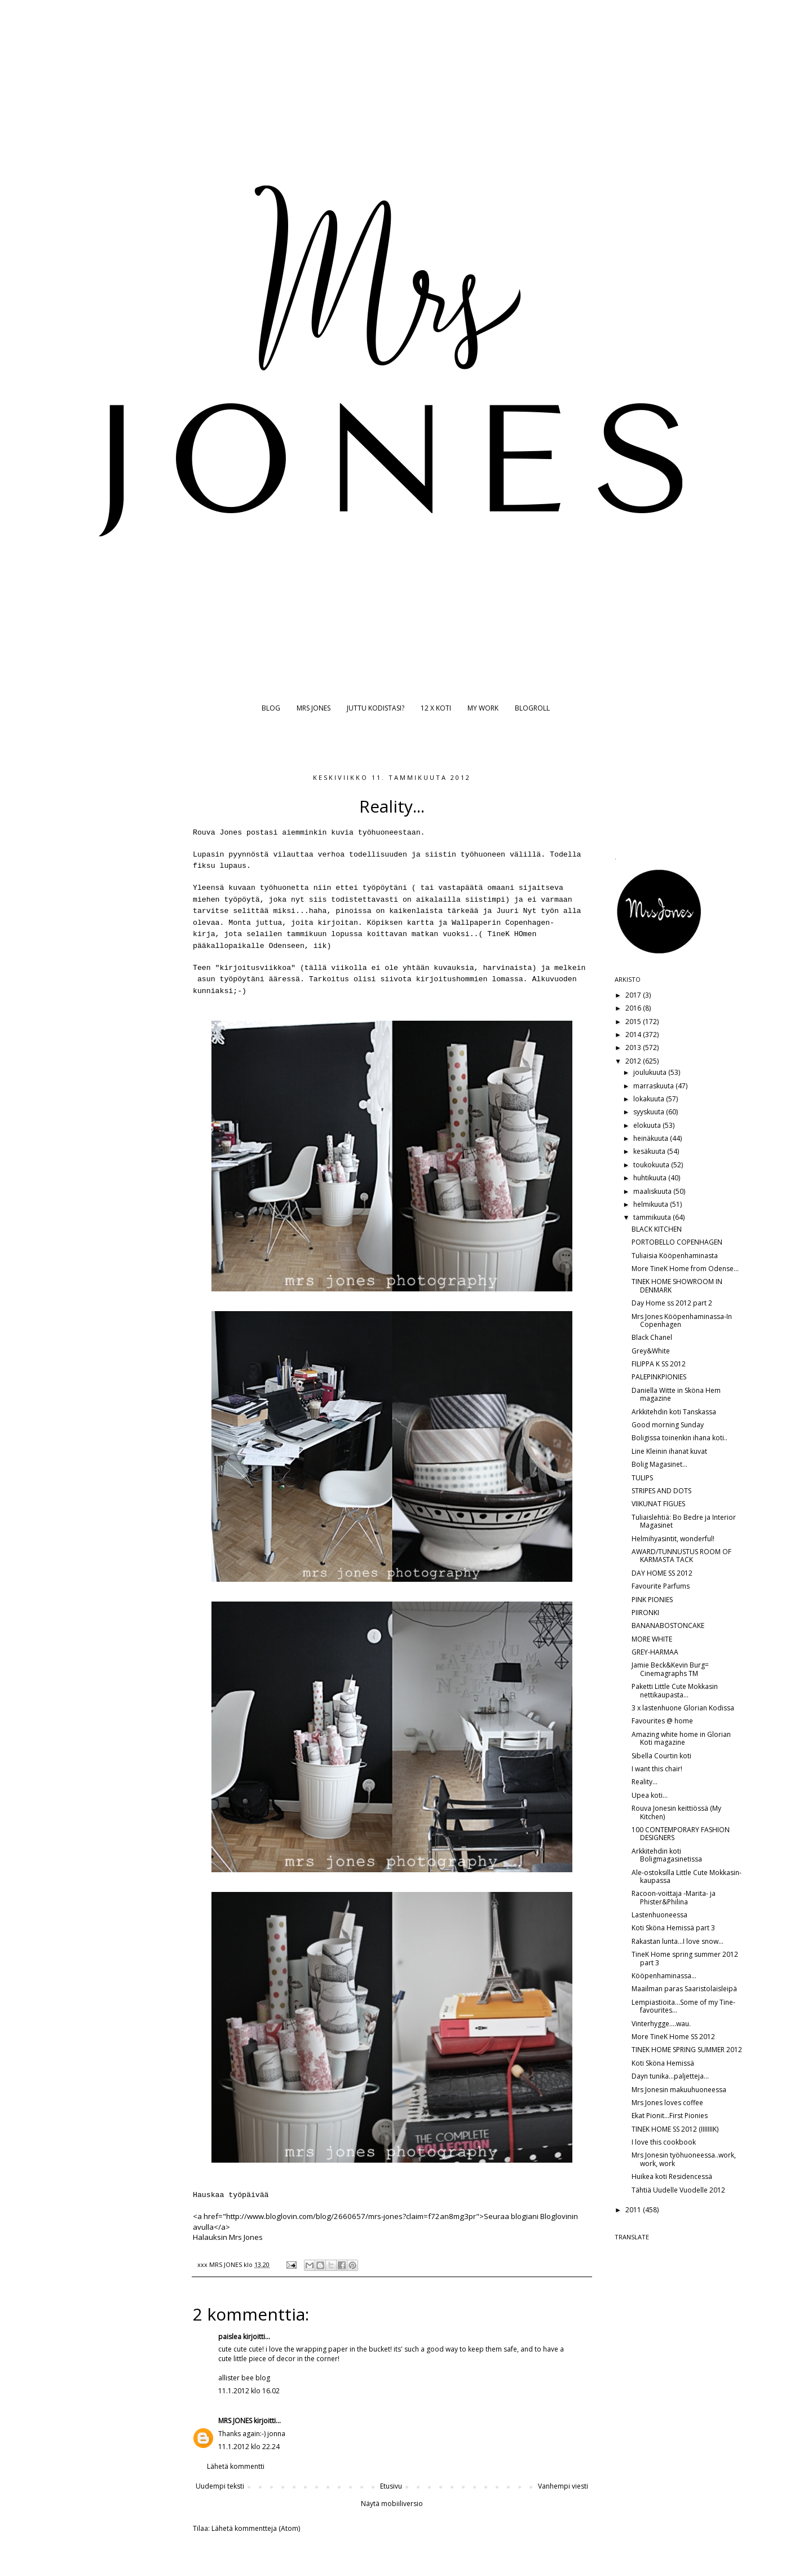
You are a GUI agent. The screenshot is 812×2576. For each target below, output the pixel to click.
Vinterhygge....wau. (661, 2023)
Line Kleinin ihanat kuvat (669, 1451)
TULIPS (642, 1478)
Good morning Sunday (668, 1425)
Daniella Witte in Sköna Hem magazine (676, 1394)
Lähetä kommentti (235, 2466)
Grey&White (651, 1351)
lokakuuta (649, 1099)
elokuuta (648, 1125)
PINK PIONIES (652, 1599)
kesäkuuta (650, 1151)
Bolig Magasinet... (659, 1464)
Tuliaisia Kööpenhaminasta (675, 1255)
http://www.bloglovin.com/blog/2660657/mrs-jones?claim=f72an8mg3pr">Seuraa (367, 2216)
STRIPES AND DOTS (661, 1491)
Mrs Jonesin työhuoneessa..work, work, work (684, 2159)
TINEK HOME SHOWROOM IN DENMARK (677, 1285)
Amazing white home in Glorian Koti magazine (681, 1738)
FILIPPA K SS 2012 (659, 1364)
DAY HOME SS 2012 (662, 1573)
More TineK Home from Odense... (685, 1268)
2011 (634, 2210)
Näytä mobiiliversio (392, 2503)
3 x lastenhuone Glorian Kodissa (683, 1708)
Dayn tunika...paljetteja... (670, 2076)
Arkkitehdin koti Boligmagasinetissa (667, 1855)
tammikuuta (653, 1217)
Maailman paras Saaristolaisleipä (684, 1988)
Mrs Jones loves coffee (667, 2102)
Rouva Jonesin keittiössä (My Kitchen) (676, 1812)
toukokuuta (652, 1165)
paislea (229, 2336)
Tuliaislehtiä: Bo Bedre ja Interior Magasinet (684, 1521)
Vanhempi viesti (563, 2486)
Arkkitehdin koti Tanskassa (674, 1412)
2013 (634, 1047)
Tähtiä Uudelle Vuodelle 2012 (678, 2190)
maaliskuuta (653, 1191)
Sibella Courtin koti (661, 1756)
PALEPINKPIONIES (659, 1377)
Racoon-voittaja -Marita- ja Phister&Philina (674, 1897)
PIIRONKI (645, 1612)
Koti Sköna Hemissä (663, 2063)
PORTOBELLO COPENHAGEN (677, 1242)
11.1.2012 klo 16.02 (249, 2391)
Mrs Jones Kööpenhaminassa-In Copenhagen (682, 1320)
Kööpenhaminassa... (664, 1975)
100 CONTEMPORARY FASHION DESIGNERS (681, 1833)
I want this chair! (657, 1769)
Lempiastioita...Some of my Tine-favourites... (683, 2006)
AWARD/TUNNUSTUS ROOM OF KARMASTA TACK (681, 1555)
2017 (634, 995)
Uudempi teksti (220, 2486)
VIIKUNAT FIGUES (658, 1503)
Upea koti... (650, 1795)
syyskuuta (649, 1112)
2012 (634, 1061)
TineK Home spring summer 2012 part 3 (685, 1958)
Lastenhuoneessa (659, 1915)
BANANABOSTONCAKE (668, 1625)
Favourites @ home (662, 1721)
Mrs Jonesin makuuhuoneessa (679, 2089)
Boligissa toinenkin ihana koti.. (679, 1438)
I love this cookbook (664, 2142)
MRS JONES (313, 708)
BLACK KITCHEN (657, 1229)
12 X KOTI (436, 708)
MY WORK (482, 708)
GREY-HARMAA (655, 1652)
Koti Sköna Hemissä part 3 (673, 1928)
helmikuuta (651, 1204)
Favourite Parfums (661, 1586)
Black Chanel (652, 1337)
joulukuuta (650, 1072)
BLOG (271, 708)
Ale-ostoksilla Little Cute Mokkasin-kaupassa (687, 1876)
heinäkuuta (651, 1138)
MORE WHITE (652, 1639)
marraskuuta (654, 1086)
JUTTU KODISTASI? (375, 708)
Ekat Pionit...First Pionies (670, 2115)
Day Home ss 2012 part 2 (672, 1303)
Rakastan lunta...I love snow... (677, 1941)
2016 (634, 1008)
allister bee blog (244, 2378)
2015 (634, 1021)
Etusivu (391, 2486)
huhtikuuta (650, 1178)
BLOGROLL (532, 708)
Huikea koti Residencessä (672, 2176)
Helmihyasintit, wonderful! (673, 1538)
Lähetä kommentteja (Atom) (255, 2528)
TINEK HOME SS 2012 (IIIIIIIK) (675, 2129)
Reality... (644, 1782)
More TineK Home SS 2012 (673, 2036)
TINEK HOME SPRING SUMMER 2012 (687, 2049)
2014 (634, 1034)
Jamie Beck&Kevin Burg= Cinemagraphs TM (670, 1669)
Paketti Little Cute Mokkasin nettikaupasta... (675, 1690)
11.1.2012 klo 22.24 (249, 2446)
